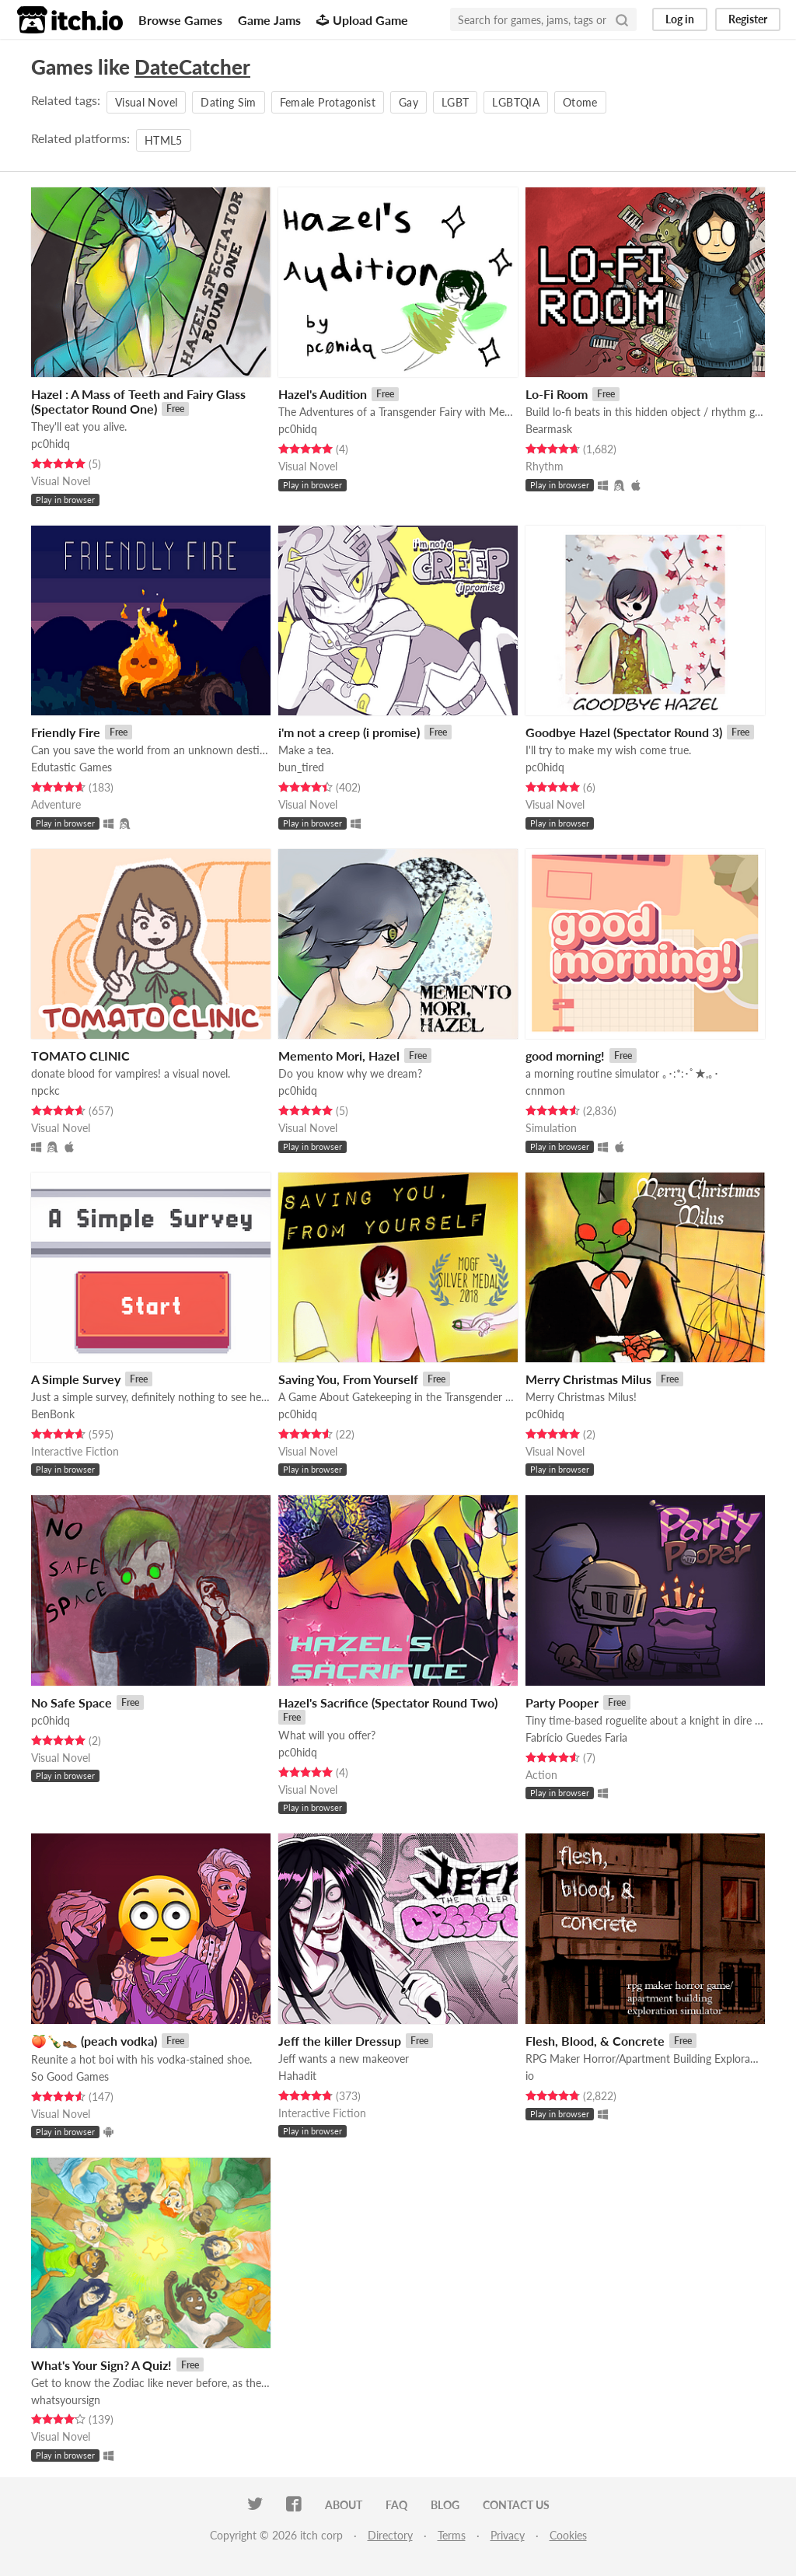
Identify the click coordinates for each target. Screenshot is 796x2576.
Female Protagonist (327, 102)
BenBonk (53, 1414)
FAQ (396, 2504)
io (529, 2075)
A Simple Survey (75, 1379)
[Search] (622, 19)
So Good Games (70, 2076)
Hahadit (297, 2075)
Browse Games (180, 19)
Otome (580, 102)
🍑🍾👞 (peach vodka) (94, 2040)
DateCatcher (192, 66)
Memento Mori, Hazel (339, 1055)
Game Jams (269, 19)
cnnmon (545, 1090)
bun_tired (301, 767)
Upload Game (362, 19)
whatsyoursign (65, 2399)
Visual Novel (146, 102)
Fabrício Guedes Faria (576, 1737)
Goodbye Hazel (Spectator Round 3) (623, 732)
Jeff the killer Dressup (339, 2040)
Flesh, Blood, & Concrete (595, 2040)
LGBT (455, 102)
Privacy (508, 2535)
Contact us (516, 2504)
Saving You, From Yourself (348, 1379)
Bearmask (548, 428)
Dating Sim (229, 102)
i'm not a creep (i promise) (349, 732)
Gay (408, 102)
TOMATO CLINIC (80, 1055)
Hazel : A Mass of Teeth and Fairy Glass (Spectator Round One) (138, 401)
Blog (445, 2504)
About (343, 2504)
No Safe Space (71, 1702)
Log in (679, 19)
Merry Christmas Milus (588, 1379)
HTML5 (164, 140)
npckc (45, 1090)
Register (747, 19)
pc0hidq (50, 443)
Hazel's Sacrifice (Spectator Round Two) (388, 1702)
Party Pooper (562, 1702)
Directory (390, 2535)
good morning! (565, 1055)
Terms (452, 2535)
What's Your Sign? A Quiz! (101, 2365)
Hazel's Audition (322, 393)
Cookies (568, 2535)
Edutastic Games (71, 767)
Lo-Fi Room (556, 393)
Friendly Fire (65, 732)
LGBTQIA (515, 102)
